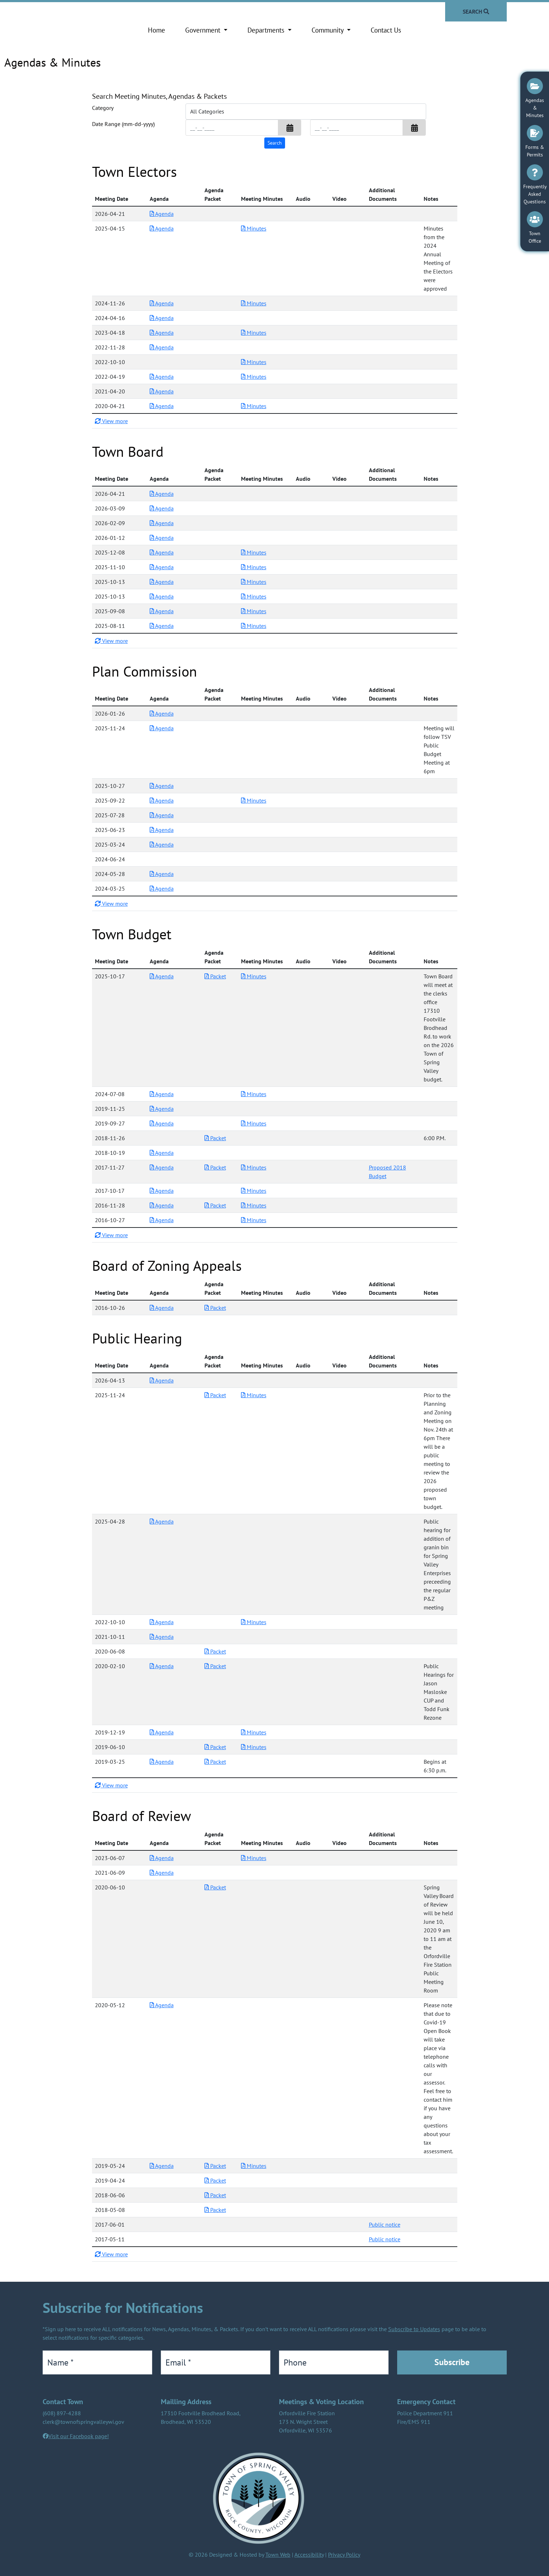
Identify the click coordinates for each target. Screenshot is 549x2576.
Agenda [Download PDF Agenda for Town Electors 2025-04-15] (162, 228)
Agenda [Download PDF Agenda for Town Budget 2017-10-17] (162, 1190)
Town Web (277, 2554)
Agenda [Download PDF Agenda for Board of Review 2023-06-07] (162, 1857)
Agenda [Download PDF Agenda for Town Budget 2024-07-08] (162, 1094)
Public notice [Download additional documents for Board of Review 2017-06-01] (384, 2224)
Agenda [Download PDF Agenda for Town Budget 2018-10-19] (162, 1152)
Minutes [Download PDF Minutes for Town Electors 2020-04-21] (253, 406)
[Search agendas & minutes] (274, 143)
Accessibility (309, 2554)
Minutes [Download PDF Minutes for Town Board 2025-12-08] (253, 552)
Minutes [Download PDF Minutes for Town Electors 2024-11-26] (253, 303)
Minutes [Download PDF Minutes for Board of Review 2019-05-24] (253, 2165)
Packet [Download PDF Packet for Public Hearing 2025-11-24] (215, 1395)
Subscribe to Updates (414, 2329)
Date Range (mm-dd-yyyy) (123, 123)
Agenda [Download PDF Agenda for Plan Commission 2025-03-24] (162, 844)
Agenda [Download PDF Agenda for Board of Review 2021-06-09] (162, 1872)
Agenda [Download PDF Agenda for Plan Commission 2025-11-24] (162, 728)
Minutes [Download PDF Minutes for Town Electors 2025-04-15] (253, 228)
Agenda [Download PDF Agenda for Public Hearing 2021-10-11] (162, 1636)
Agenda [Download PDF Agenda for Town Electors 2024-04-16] (162, 317)
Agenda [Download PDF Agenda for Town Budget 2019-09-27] (162, 1123)
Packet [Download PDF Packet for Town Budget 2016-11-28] (215, 1205)
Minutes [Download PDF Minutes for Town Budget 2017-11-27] (253, 1167)
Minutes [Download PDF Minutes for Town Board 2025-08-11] (253, 625)
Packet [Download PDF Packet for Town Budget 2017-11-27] (215, 1167)
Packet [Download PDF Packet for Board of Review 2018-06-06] (215, 2195)
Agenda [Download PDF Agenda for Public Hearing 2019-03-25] (162, 1761)
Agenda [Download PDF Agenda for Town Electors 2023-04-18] (162, 332)
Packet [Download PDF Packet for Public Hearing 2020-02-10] (215, 1666)
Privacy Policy (344, 2554)
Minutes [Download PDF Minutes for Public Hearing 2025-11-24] (253, 1395)
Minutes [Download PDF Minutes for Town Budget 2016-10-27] (253, 1220)
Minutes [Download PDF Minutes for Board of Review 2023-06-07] (253, 1857)
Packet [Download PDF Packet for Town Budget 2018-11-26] (215, 1138)
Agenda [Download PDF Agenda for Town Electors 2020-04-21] (162, 406)
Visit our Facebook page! (78, 2436)
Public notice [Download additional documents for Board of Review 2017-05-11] (384, 2239)
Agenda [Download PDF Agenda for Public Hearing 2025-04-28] (162, 1521)
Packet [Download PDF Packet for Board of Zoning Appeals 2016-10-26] (215, 1307)
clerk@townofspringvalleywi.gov (83, 2421)
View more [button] (111, 421)
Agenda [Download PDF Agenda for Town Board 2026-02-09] (162, 523)
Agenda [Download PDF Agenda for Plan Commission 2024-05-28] (162, 873)
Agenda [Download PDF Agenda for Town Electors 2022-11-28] (162, 347)
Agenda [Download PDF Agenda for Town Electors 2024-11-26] (162, 303)
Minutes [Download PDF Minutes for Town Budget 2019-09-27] (253, 1123)
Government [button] (203, 30)
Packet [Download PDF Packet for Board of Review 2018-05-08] (215, 2209)
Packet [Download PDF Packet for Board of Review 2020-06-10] (215, 1887)
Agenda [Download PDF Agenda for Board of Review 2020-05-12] (162, 2005)
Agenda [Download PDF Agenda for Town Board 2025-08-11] (162, 625)
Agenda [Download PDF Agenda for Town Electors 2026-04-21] (162, 213)
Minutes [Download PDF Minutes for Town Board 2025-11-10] (253, 567)
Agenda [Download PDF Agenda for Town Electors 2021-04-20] (162, 391)
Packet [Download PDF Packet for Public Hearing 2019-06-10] (215, 1747)
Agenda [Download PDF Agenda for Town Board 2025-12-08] (162, 552)
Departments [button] (266, 30)
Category (103, 107)
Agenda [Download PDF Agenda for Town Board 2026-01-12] (162, 537)
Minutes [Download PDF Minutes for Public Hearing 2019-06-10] (253, 1747)
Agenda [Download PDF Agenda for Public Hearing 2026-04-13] (162, 1380)
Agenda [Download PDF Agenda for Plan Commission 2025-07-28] (162, 815)
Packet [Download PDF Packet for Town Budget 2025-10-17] (215, 976)
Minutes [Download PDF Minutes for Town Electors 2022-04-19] (253, 376)
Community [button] (328, 30)
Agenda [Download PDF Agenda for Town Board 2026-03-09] (162, 508)
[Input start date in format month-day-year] (232, 128)
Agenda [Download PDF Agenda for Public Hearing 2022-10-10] (162, 1622)
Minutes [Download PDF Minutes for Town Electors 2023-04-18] (253, 332)
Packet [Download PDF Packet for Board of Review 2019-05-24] (215, 2165)
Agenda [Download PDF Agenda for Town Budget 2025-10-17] (162, 976)
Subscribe (451, 2362)
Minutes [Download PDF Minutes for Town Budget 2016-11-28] (253, 1205)
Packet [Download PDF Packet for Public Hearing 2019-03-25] (215, 1761)
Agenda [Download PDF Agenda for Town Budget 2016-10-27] (162, 1220)
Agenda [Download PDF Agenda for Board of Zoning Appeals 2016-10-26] (162, 1307)
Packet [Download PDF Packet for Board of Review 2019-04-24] (215, 2180)
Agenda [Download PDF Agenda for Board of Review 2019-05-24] (162, 2165)
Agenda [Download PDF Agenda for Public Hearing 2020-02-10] (162, 1666)
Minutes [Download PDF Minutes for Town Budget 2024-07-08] (253, 1094)
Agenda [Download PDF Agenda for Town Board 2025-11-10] (162, 567)
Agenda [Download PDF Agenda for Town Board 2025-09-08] (162, 611)
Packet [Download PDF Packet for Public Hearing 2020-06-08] (215, 1651)
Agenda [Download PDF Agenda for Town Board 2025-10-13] (162, 581)
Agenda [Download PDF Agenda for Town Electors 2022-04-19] (162, 376)
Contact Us (386, 30)
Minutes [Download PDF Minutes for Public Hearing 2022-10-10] (253, 1622)
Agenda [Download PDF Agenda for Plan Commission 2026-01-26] (162, 713)
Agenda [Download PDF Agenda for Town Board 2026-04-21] (162, 493)
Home (156, 30)
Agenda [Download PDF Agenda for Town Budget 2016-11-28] (162, 1205)
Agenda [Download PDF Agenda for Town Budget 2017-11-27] (162, 1167)
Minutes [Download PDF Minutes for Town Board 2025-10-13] (253, 581)
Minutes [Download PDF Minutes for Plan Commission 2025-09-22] (253, 800)
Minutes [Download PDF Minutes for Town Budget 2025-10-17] (253, 976)
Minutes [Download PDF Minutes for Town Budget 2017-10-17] (253, 1190)
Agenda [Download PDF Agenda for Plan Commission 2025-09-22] (162, 800)
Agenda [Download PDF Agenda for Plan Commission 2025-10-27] (162, 785)
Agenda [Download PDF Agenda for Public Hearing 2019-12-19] (162, 1732)
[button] (290, 128)
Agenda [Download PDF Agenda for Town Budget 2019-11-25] (162, 1108)
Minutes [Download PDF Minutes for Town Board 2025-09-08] (253, 611)
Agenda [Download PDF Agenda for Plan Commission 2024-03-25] (162, 888)
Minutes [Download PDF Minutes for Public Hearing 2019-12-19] (253, 1732)
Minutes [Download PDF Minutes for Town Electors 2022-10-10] (253, 361)
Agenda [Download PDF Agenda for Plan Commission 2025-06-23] (162, 829)
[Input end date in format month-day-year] (356, 128)
